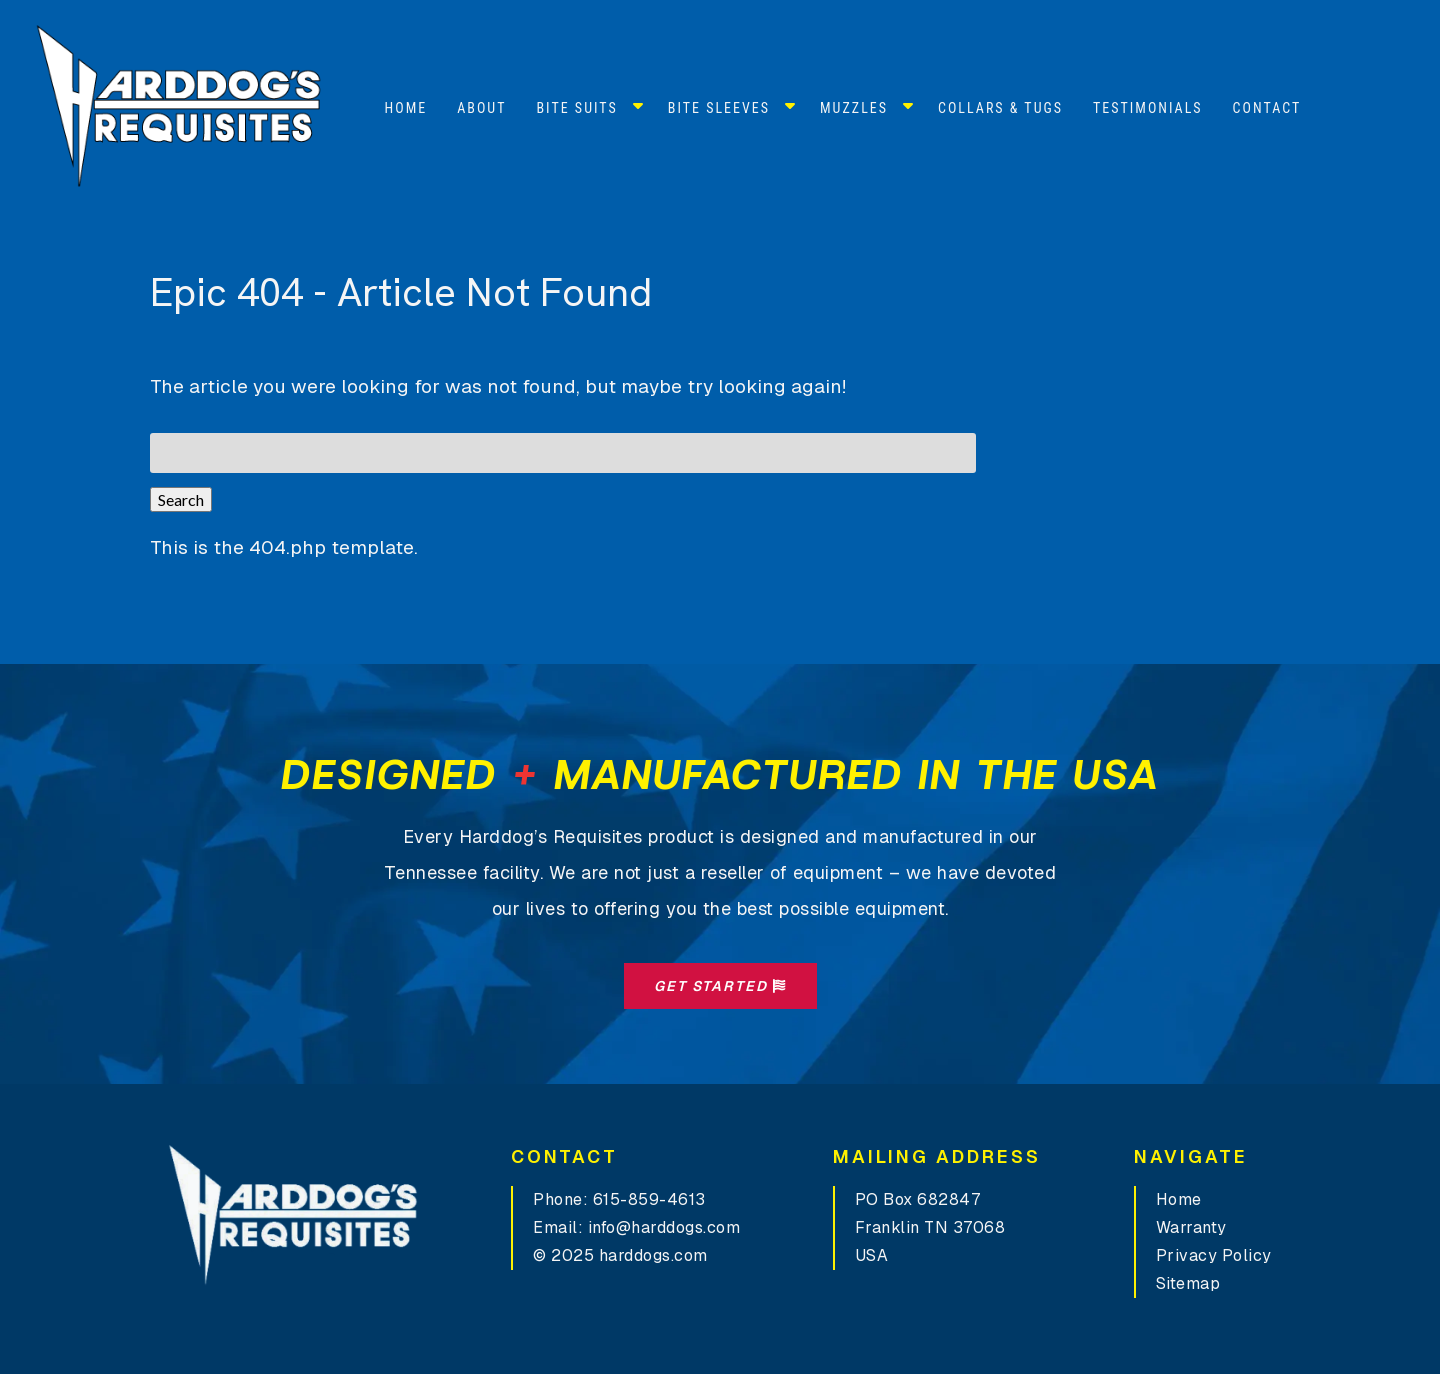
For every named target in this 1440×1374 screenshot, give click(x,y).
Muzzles (854, 108)
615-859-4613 (649, 1199)
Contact (1267, 108)
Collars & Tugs (1000, 108)
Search (181, 499)
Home (406, 108)
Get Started (720, 986)
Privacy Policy (1214, 1255)
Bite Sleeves (719, 108)
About (481, 108)
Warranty (1191, 1227)
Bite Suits (576, 108)
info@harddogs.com (664, 1227)
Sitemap (1188, 1283)
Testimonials (1148, 108)
